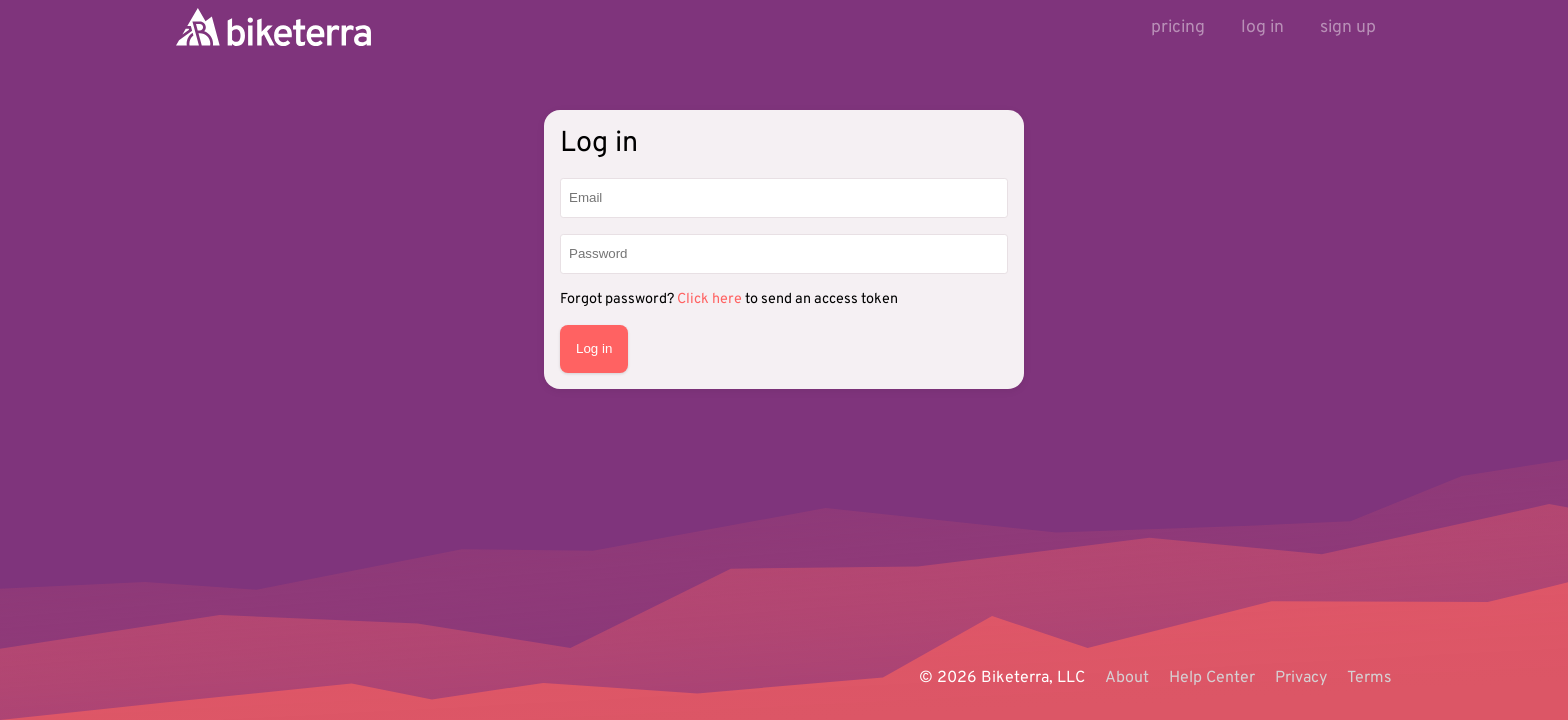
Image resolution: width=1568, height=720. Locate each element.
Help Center (1212, 678)
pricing (1178, 27)
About (1127, 678)
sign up (1348, 27)
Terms (1369, 678)
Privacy (1301, 678)
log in (1262, 27)
